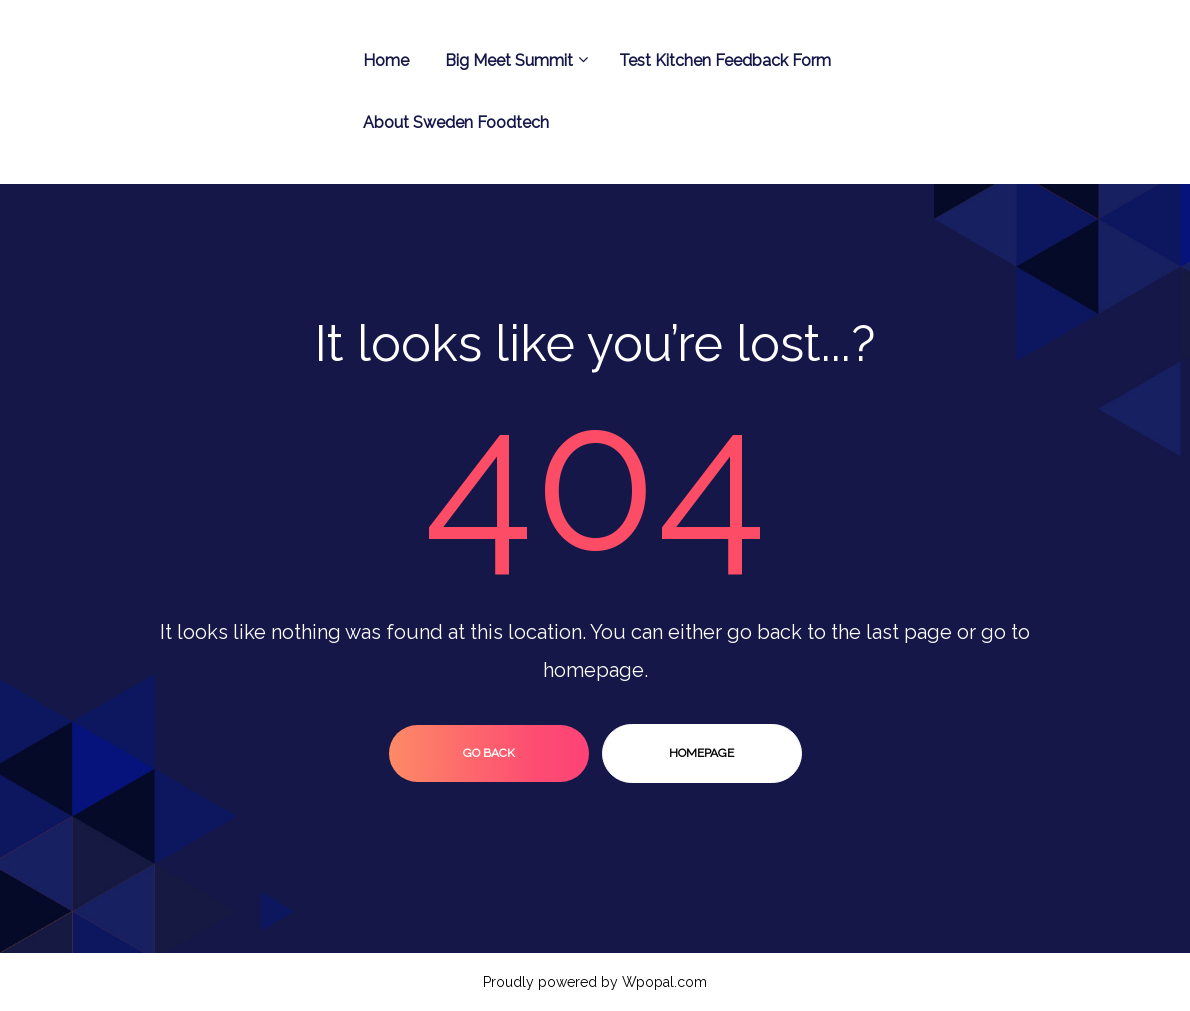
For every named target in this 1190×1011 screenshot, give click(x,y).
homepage (701, 753)
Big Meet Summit (514, 60)
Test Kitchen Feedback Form (725, 60)
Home (386, 60)
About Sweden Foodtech (456, 122)
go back (489, 753)
